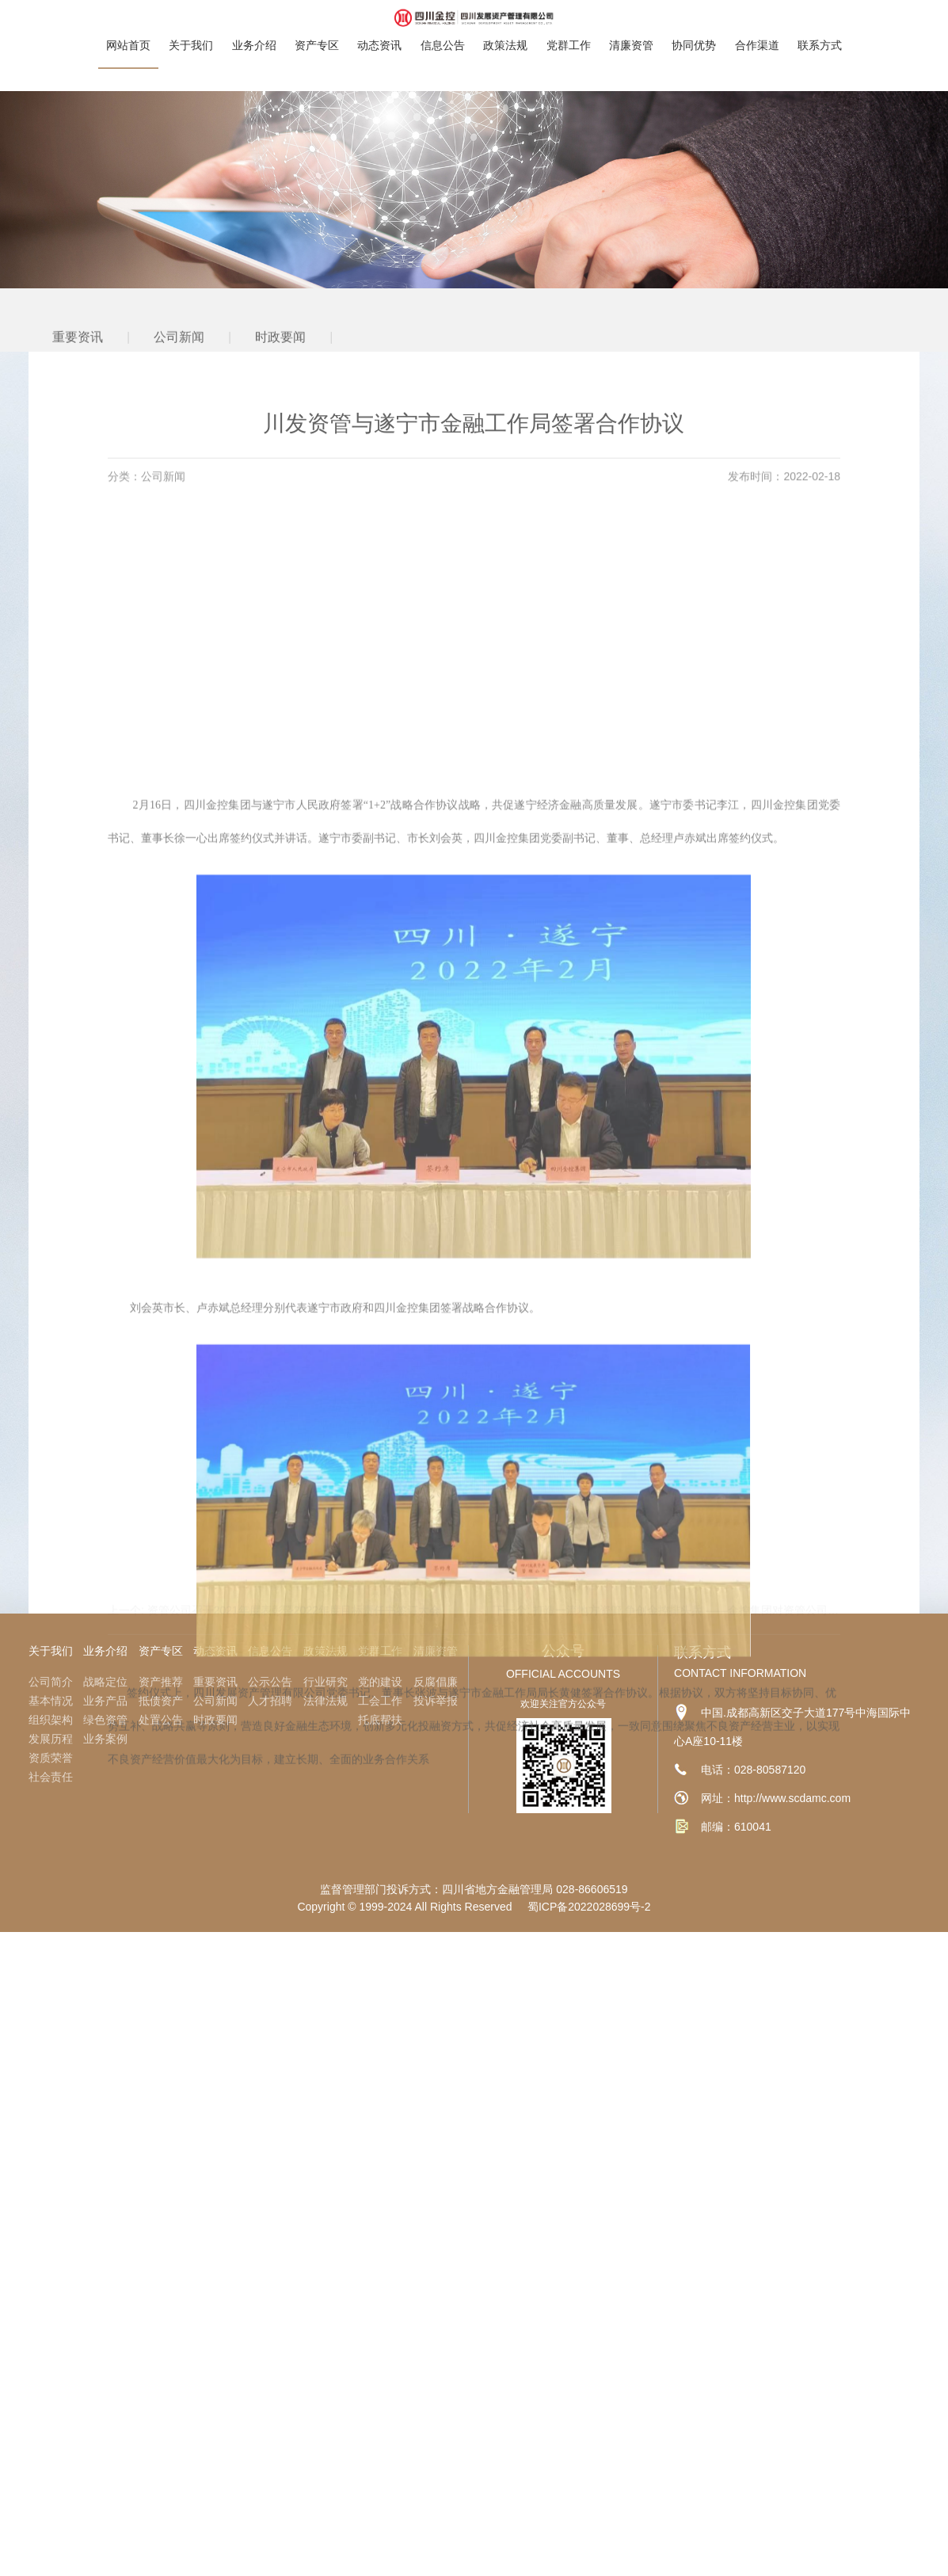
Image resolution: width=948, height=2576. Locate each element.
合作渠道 (757, 30)
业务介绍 (254, 30)
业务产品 (105, 1700)
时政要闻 (280, 365)
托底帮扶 (380, 1719)
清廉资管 (631, 30)
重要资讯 (77, 365)
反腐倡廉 (435, 1681)
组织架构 (51, 1719)
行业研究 (325, 1681)
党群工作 (568, 30)
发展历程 (51, 1738)
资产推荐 (161, 1681)
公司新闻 (179, 365)
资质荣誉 (51, 1757)
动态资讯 (379, 30)
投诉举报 (435, 1700)
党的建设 (380, 1681)
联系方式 (820, 30)
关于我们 (191, 30)
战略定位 (105, 1681)
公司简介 (51, 1681)
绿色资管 (105, 1719)
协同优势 (694, 30)
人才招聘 (270, 1700)
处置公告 (161, 1719)
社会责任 (51, 1776)
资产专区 (317, 30)
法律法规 (325, 1700)
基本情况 (51, 1700)
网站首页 (128, 30)
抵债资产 (161, 1700)
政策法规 (505, 30)
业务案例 (105, 1738)
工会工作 (380, 1700)
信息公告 (443, 30)
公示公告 (270, 1681)
